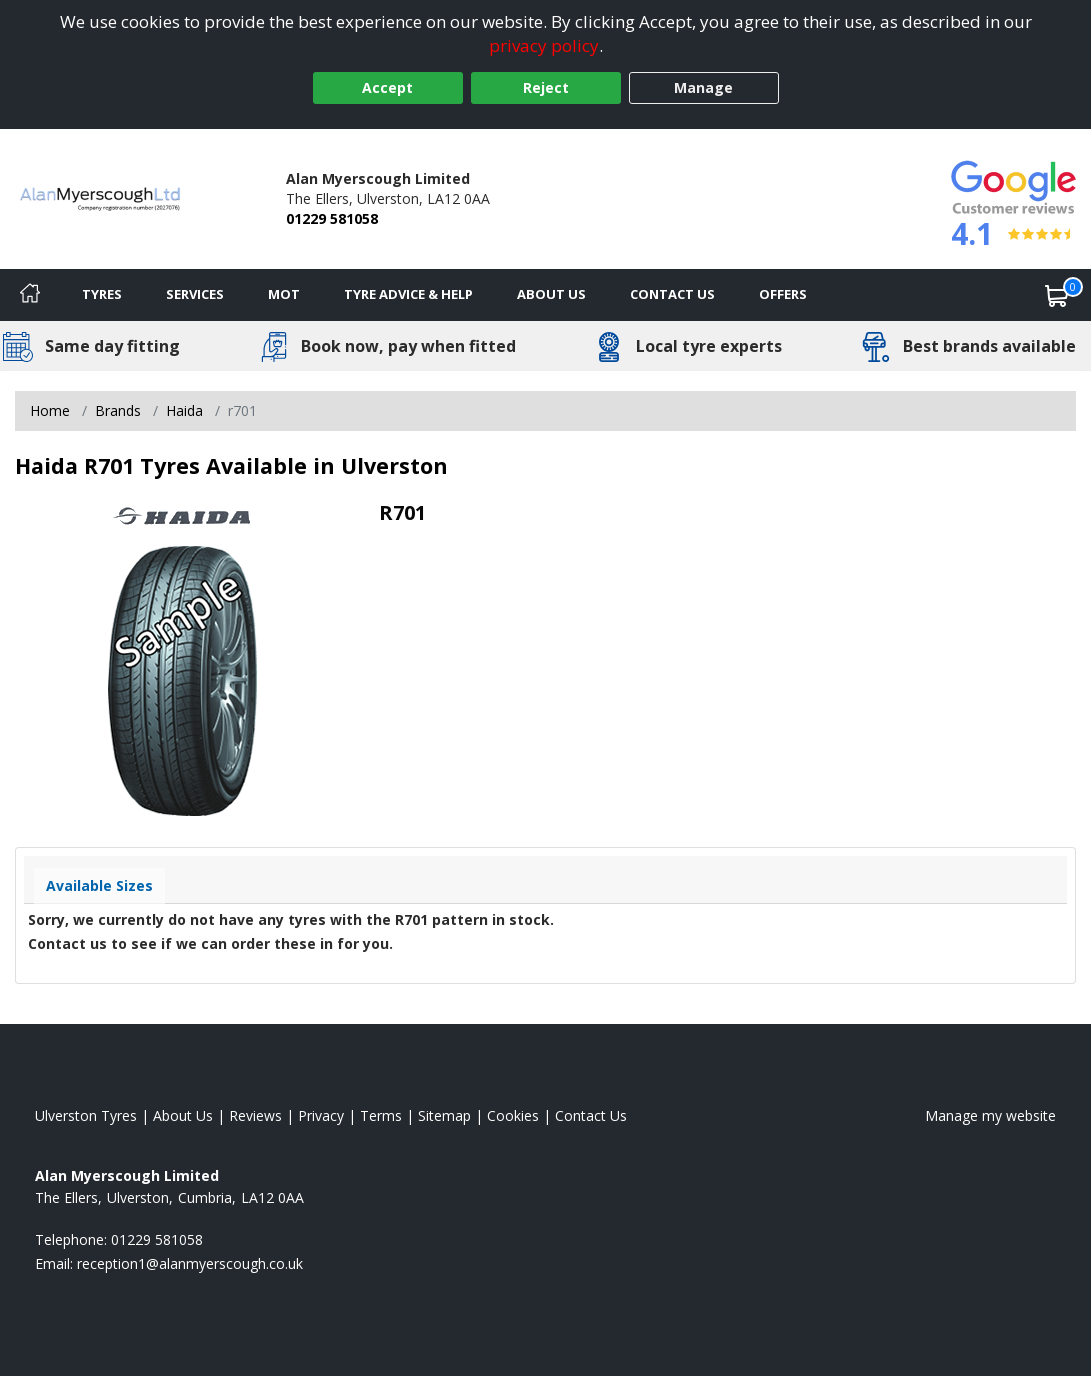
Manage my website (990, 1115)
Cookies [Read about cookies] (513, 1115)
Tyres (102, 294)
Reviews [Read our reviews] (255, 1115)
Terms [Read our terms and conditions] (381, 1115)
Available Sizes (99, 885)
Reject (546, 87)
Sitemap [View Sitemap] (444, 1115)
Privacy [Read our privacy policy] (321, 1115)
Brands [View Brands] (118, 410)
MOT (284, 294)
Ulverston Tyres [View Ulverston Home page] (86, 1115)
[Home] (30, 295)
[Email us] (190, 1263)
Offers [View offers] (783, 294)
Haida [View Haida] (184, 410)
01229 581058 (332, 218)
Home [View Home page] (50, 410)
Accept (387, 87)
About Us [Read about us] (183, 1115)
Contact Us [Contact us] (672, 294)
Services (195, 294)
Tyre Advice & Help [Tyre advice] (408, 294)
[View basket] (1057, 295)
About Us (551, 294)
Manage (703, 87)
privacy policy (544, 45)
